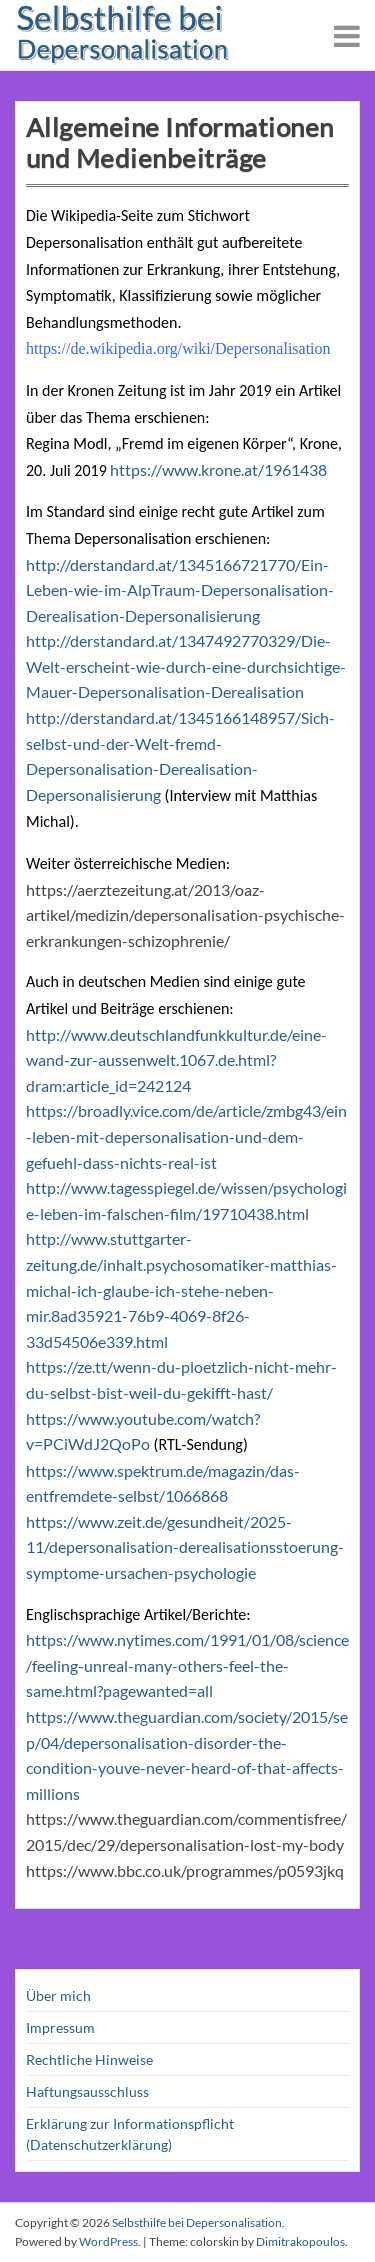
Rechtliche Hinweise (89, 2059)
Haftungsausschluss (87, 2091)
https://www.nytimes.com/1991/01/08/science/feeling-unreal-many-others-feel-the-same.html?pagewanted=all (187, 1665)
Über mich (58, 1995)
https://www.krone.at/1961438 (218, 469)
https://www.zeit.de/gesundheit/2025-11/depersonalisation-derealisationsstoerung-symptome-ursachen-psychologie (185, 1547)
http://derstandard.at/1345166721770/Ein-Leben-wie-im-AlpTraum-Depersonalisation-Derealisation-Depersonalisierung (180, 590)
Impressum (60, 2027)
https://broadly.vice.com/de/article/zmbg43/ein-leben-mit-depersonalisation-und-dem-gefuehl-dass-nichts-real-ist (186, 1136)
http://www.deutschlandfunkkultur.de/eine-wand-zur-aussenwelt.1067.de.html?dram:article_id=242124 (176, 1060)
